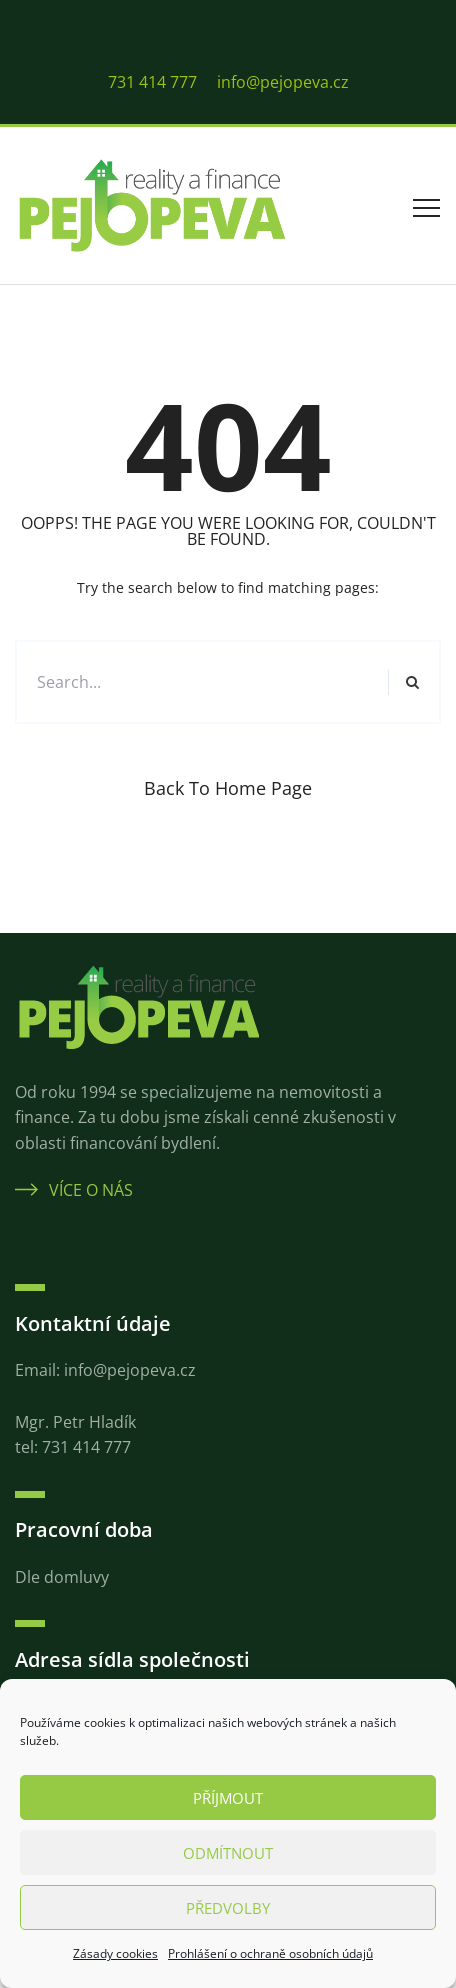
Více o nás (74, 1190)
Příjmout (228, 1798)
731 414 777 (152, 82)
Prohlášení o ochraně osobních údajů (270, 1953)
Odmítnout (228, 1853)
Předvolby (228, 1908)
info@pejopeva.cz (283, 82)
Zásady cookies (115, 1953)
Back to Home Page (228, 788)
